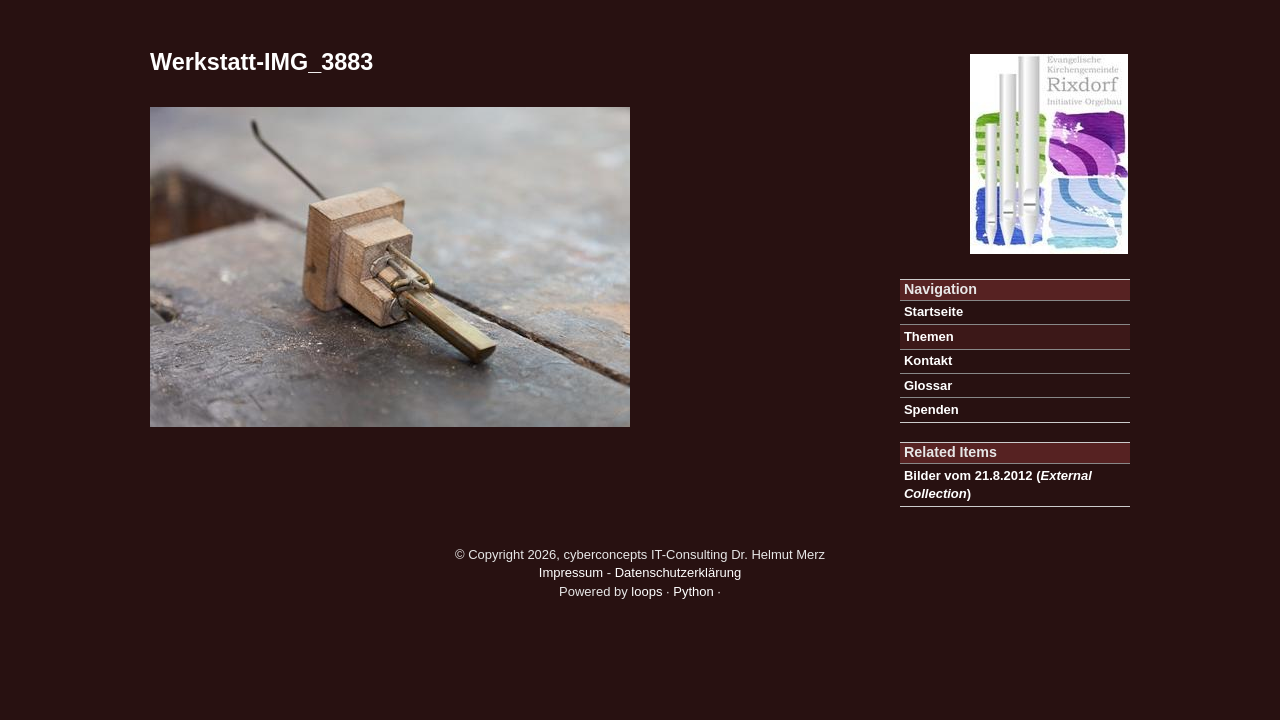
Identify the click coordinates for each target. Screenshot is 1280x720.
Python (693, 591)
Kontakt (928, 360)
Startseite (933, 311)
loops (646, 591)
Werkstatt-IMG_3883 (261, 62)
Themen (929, 336)
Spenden (931, 409)
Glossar (928, 385)
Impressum (571, 572)
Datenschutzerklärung (678, 572)
